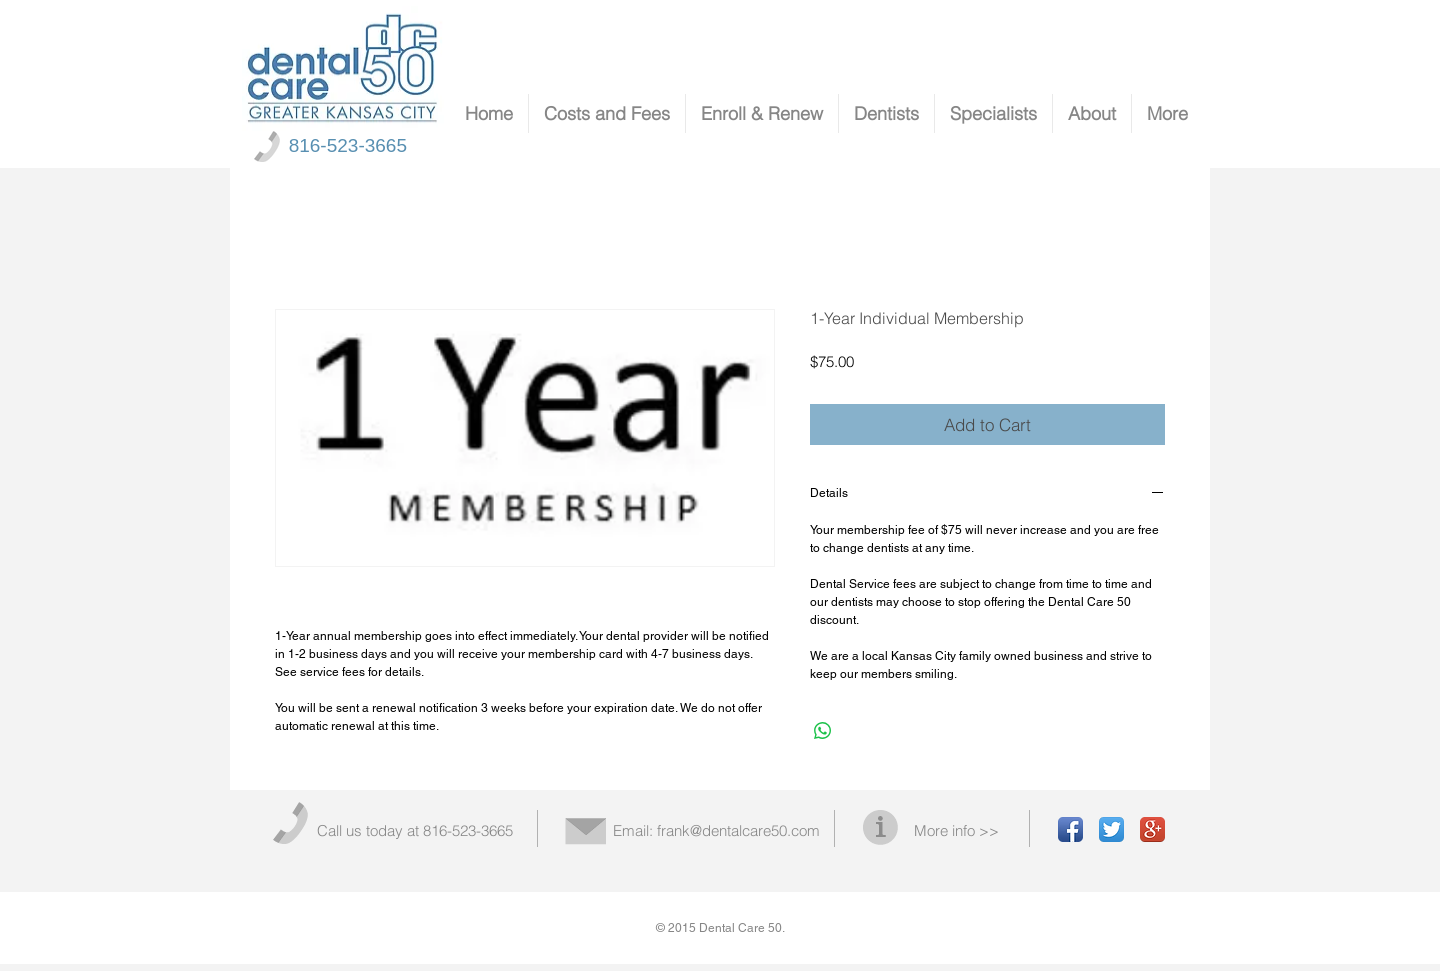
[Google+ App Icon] (1152, 829)
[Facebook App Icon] (1070, 829)
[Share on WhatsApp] (823, 731)
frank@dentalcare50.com (738, 830)
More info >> (956, 830)
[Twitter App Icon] (1111, 829)
